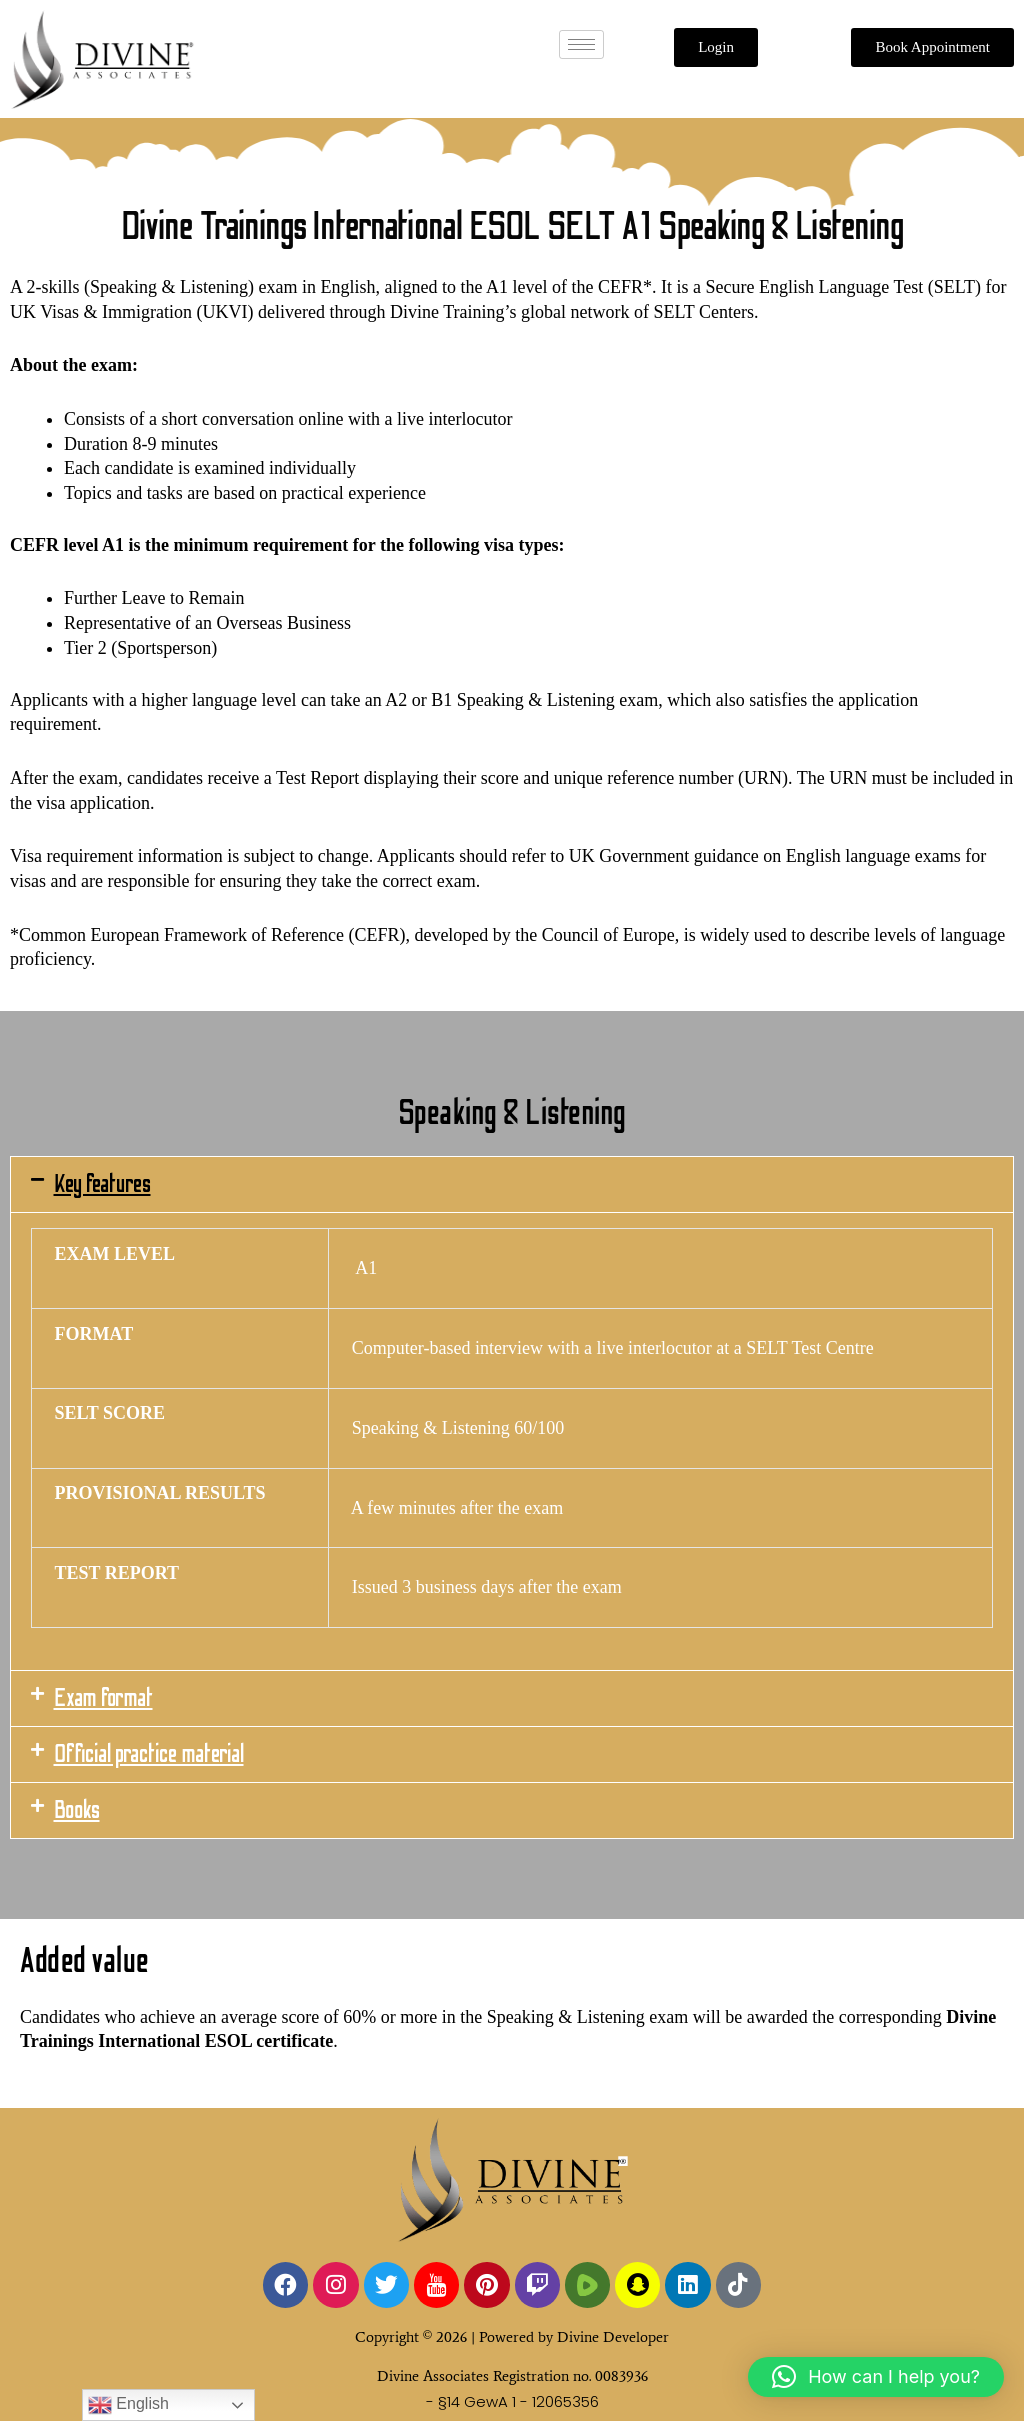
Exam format (103, 1698)
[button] (512, 1184)
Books (77, 1810)
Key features (102, 1184)
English (128, 2405)
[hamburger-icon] (581, 44)
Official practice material (149, 1754)
